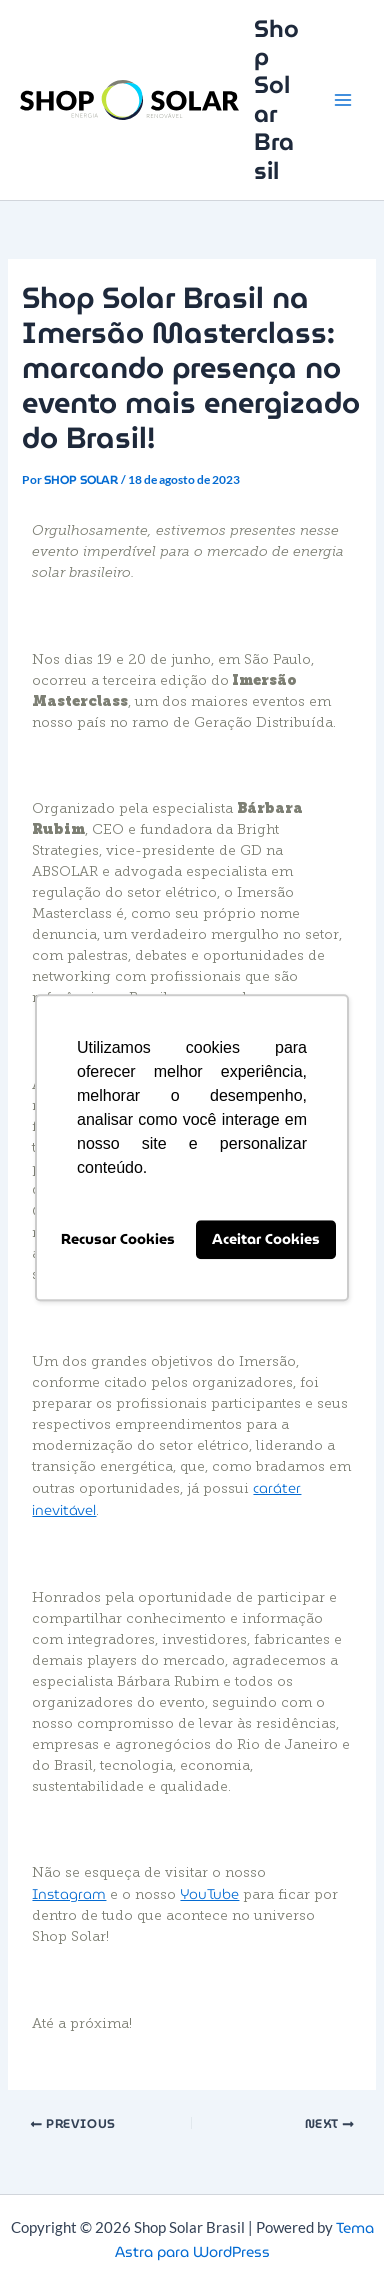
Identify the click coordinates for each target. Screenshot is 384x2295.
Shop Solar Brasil (276, 100)
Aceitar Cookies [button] (266, 1240)
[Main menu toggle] (343, 100)
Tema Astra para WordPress (244, 2239)
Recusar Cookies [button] (118, 1240)
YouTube (209, 1894)
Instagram (69, 1894)
